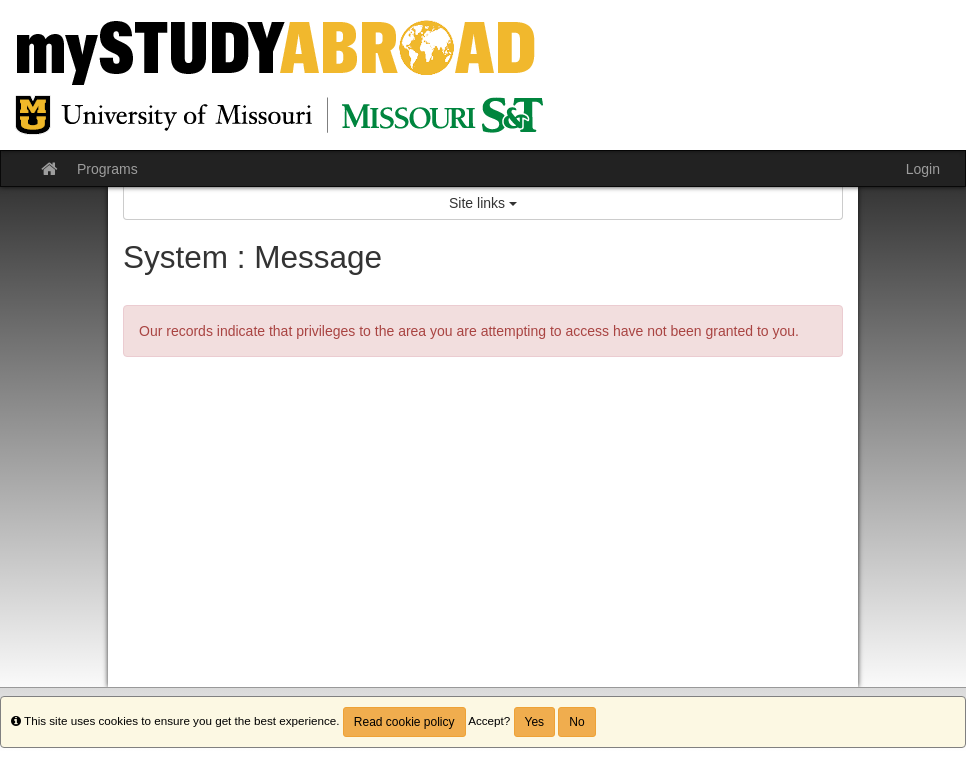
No (576, 722)
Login (923, 169)
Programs (107, 169)
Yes (535, 722)
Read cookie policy (404, 722)
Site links (483, 203)
